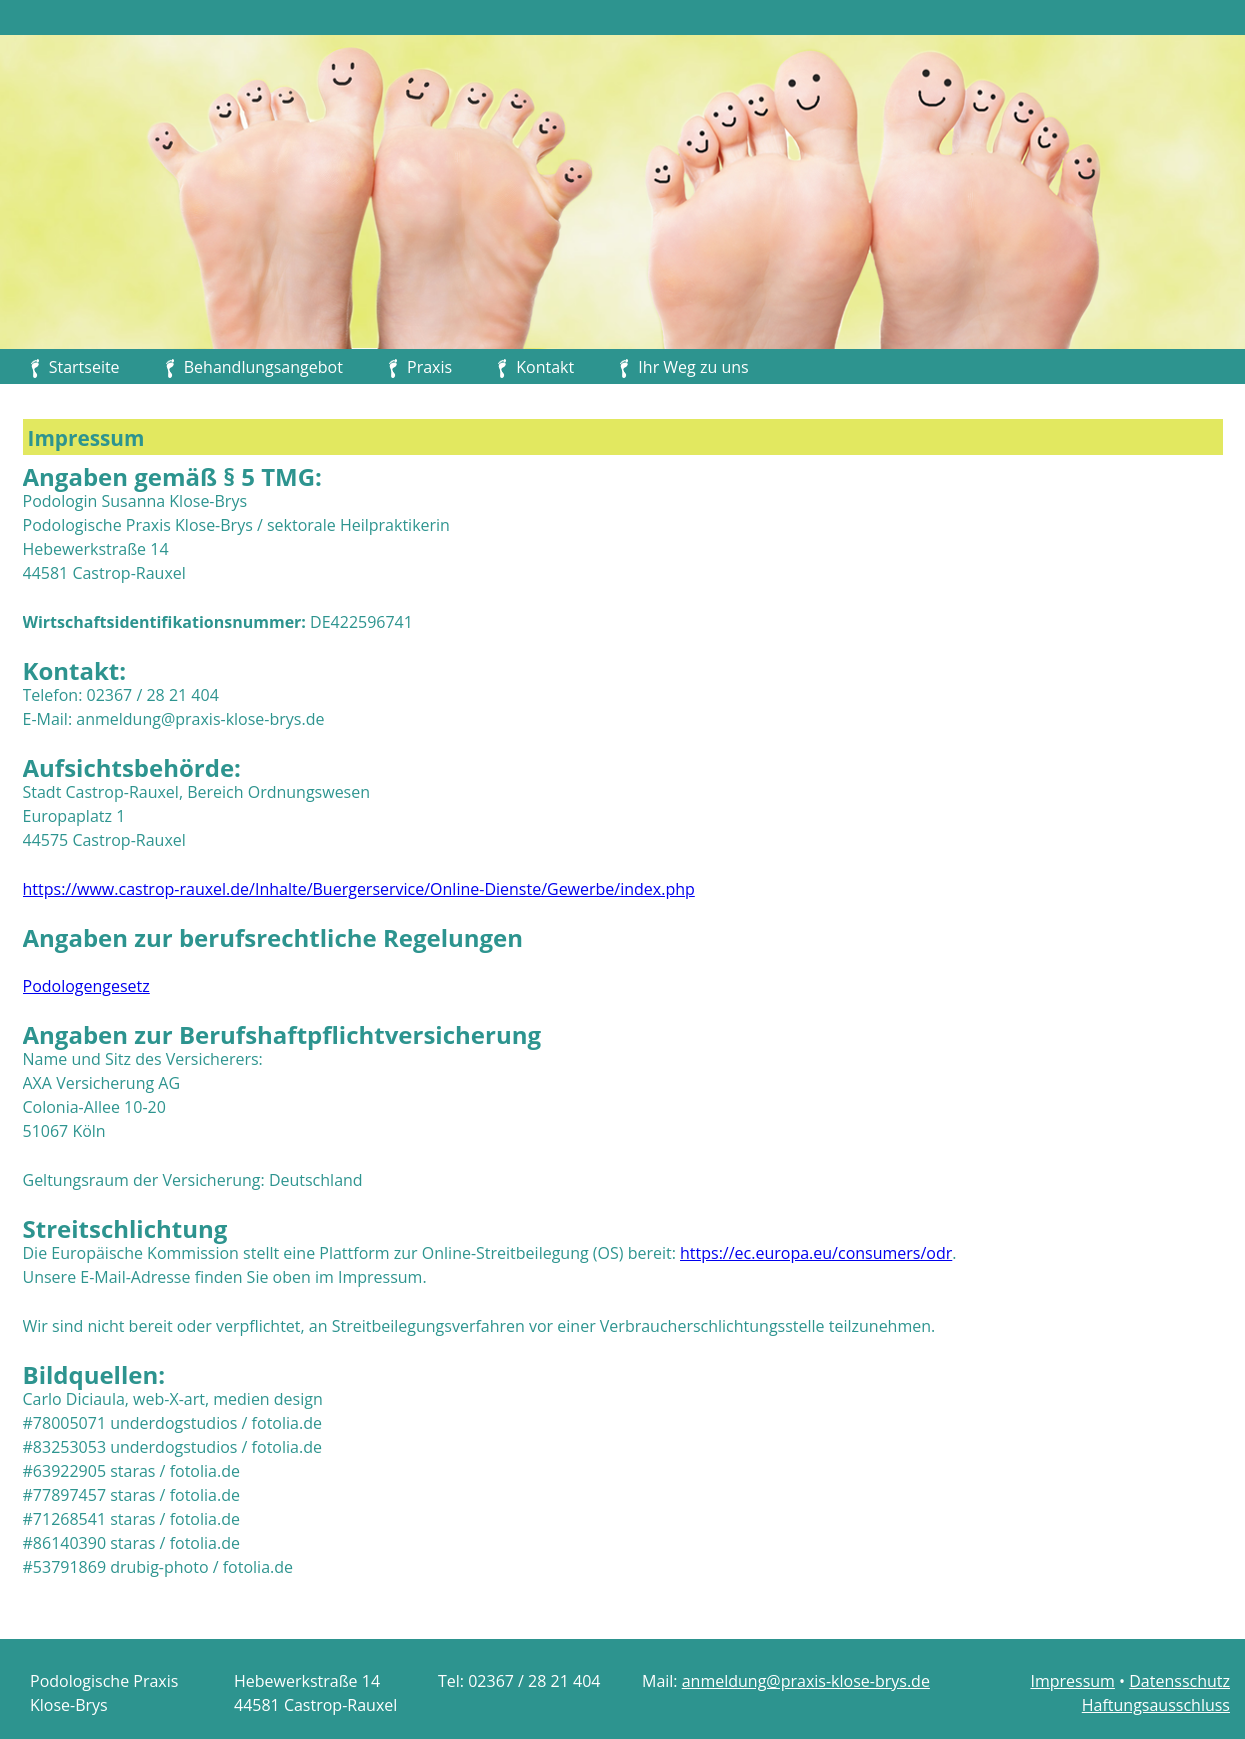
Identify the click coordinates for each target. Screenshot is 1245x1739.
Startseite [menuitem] (84, 367)
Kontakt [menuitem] (545, 367)
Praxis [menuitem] (429, 367)
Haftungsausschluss (1156, 1705)
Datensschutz (1179, 1681)
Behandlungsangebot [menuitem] (263, 367)
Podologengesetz (86, 986)
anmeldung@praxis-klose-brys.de (806, 1681)
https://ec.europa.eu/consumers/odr (816, 1253)
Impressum (1072, 1681)
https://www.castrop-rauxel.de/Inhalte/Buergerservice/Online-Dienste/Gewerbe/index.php (359, 889)
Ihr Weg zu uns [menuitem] (693, 367)
